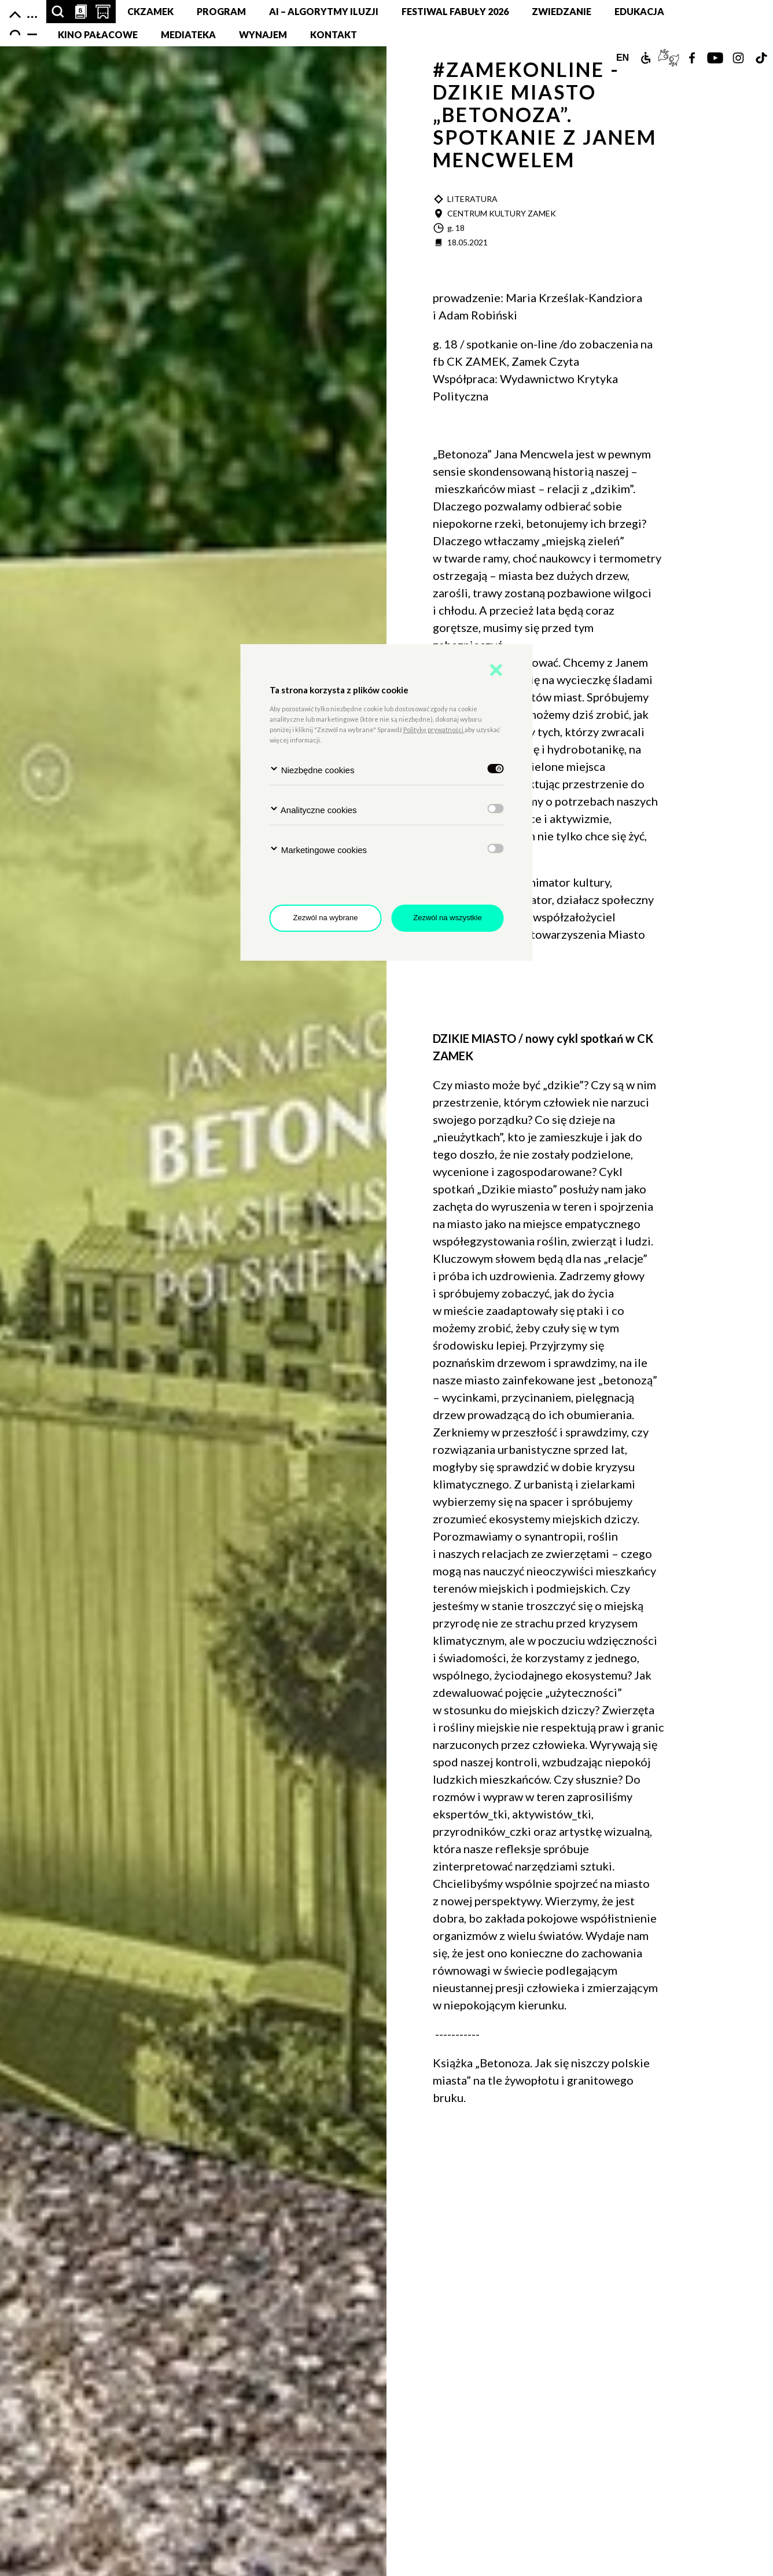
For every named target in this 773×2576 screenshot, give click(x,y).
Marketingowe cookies (318, 849)
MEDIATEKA (188, 34)
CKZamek (150, 11)
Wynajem (263, 34)
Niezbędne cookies (312, 769)
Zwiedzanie (561, 11)
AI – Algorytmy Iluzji (323, 11)
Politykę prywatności (434, 729)
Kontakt (333, 34)
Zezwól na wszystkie (447, 917)
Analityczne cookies (313, 809)
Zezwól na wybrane (325, 917)
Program (221, 11)
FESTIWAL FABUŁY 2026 (455, 11)
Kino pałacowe (98, 34)
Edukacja (639, 11)
